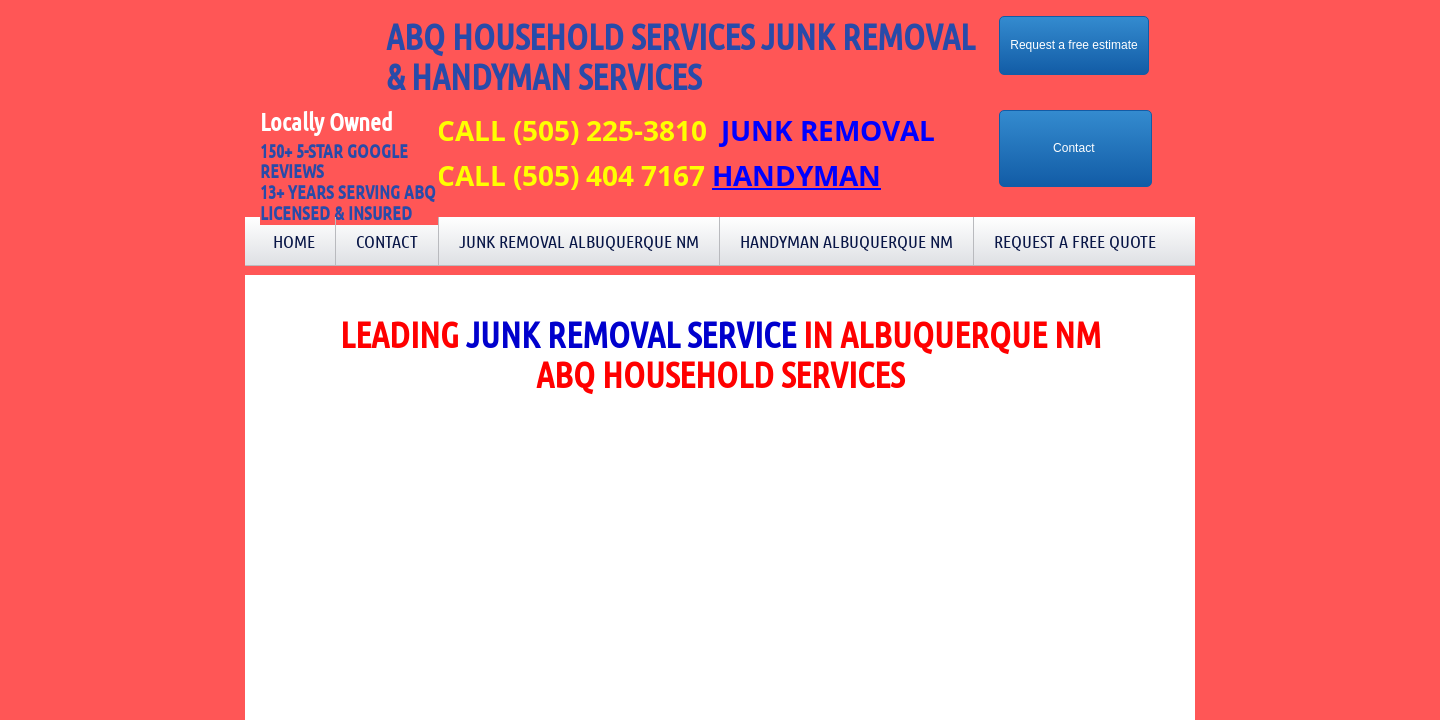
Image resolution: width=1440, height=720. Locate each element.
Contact (387, 241)
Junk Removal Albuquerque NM (579, 241)
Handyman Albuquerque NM (846, 241)
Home (294, 241)
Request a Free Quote (1075, 241)
